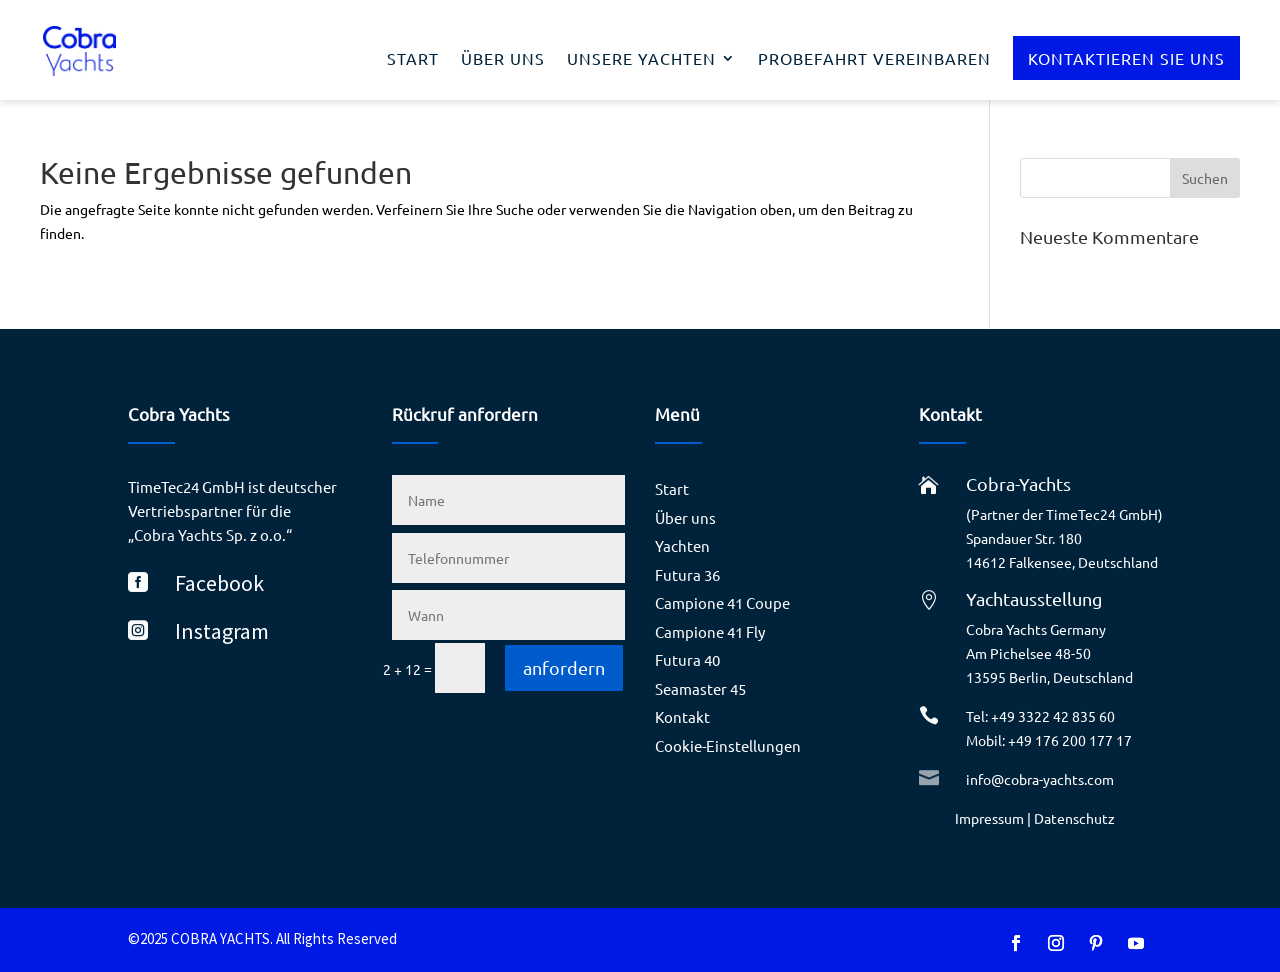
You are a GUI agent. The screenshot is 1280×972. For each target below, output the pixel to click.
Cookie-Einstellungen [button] (728, 745)
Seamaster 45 (700, 688)
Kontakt (682, 716)
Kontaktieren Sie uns (1126, 58)
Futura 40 (687, 659)
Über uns (503, 59)
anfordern (564, 667)
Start (413, 59)
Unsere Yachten (641, 59)
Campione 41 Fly (710, 631)
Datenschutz (1074, 818)
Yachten (682, 545)
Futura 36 (687, 574)
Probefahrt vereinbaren (874, 59)
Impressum (989, 818)
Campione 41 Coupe (722, 602)
